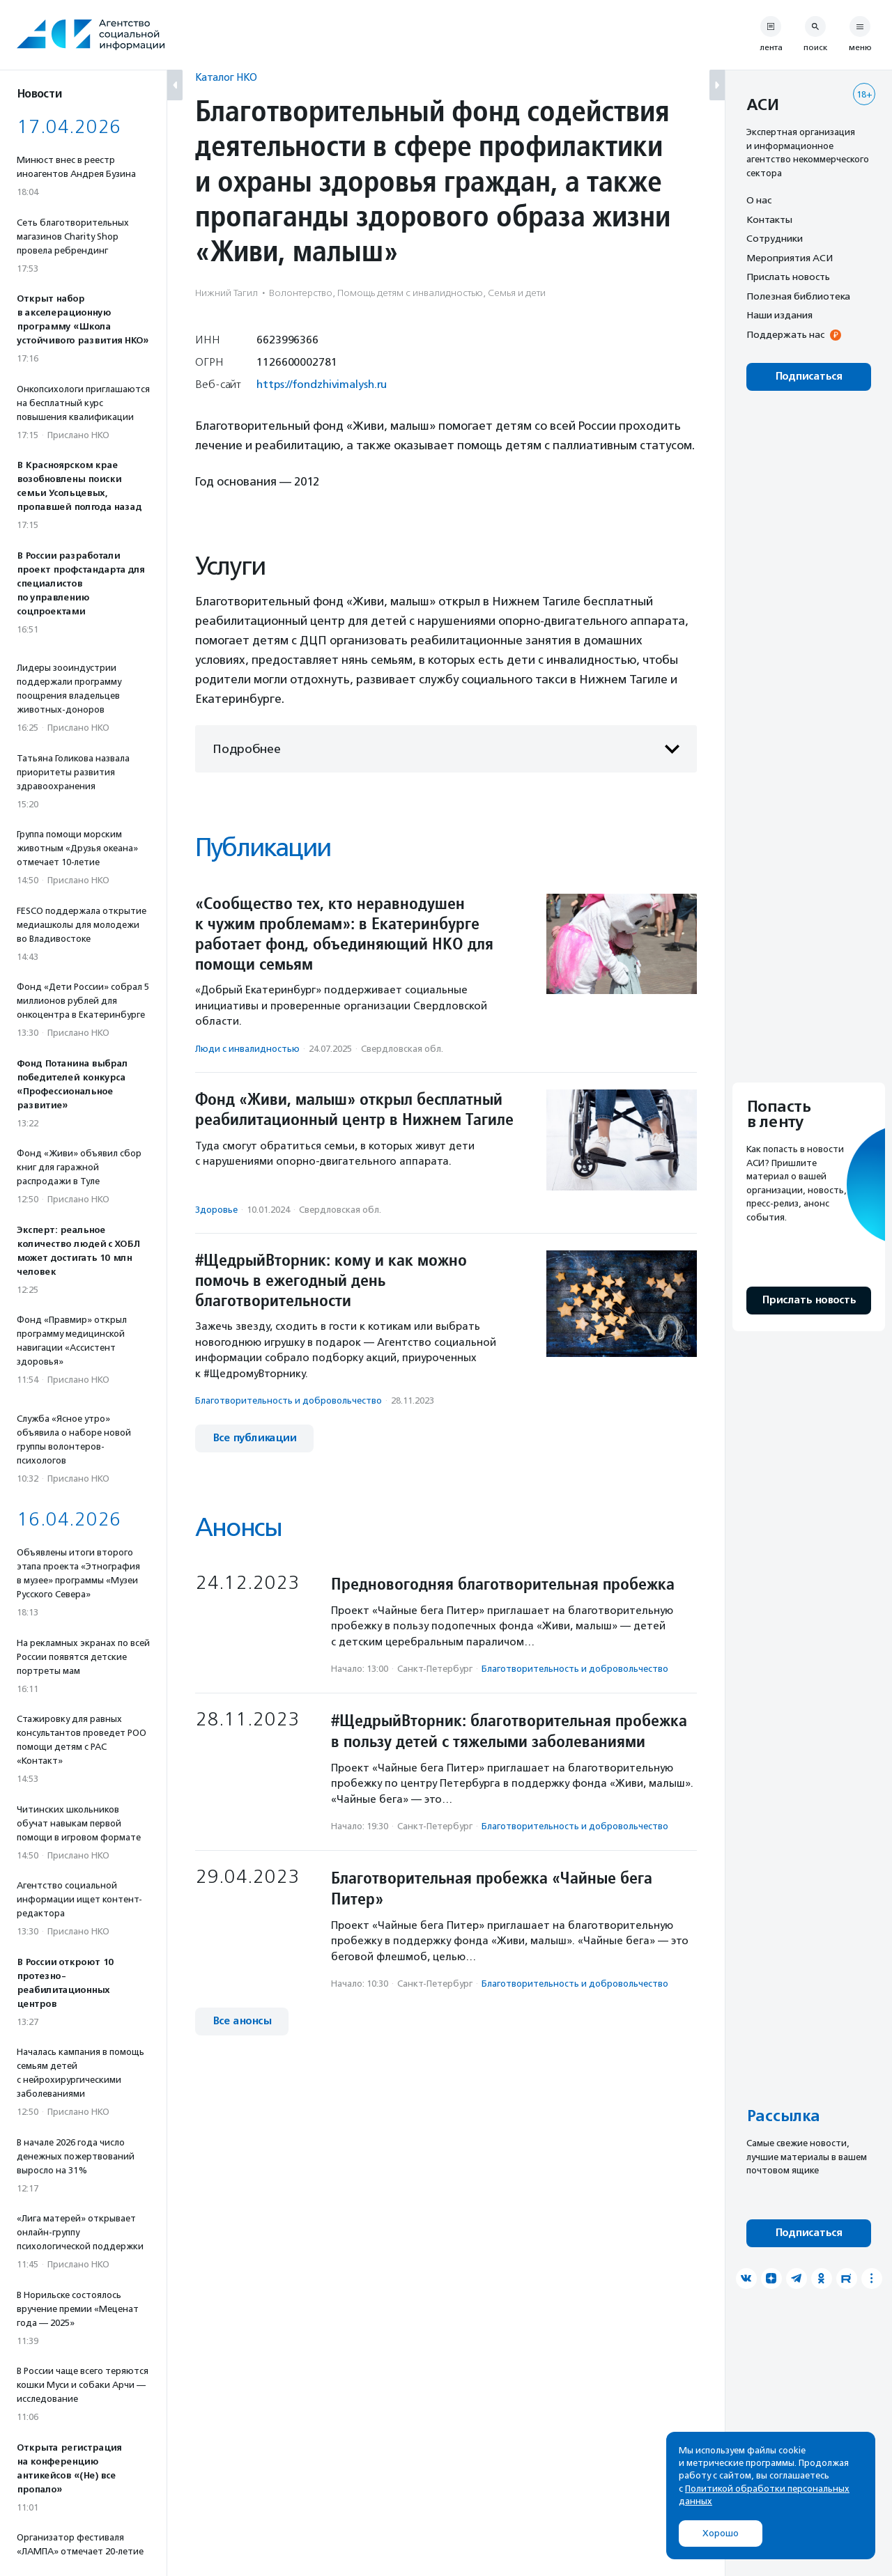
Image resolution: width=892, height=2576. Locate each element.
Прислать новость (788, 276)
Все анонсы (242, 2021)
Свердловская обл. (402, 1048)
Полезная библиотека (798, 296)
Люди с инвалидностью (247, 1048)
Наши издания (779, 314)
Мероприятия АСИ (789, 257)
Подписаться (809, 376)
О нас (758, 199)
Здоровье (216, 1209)
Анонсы (238, 1527)
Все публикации (254, 1438)
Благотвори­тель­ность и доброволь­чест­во (288, 1400)
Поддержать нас (785, 334)
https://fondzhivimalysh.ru (321, 384)
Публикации (262, 847)
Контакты (769, 219)
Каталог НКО (226, 77)
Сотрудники (774, 238)
